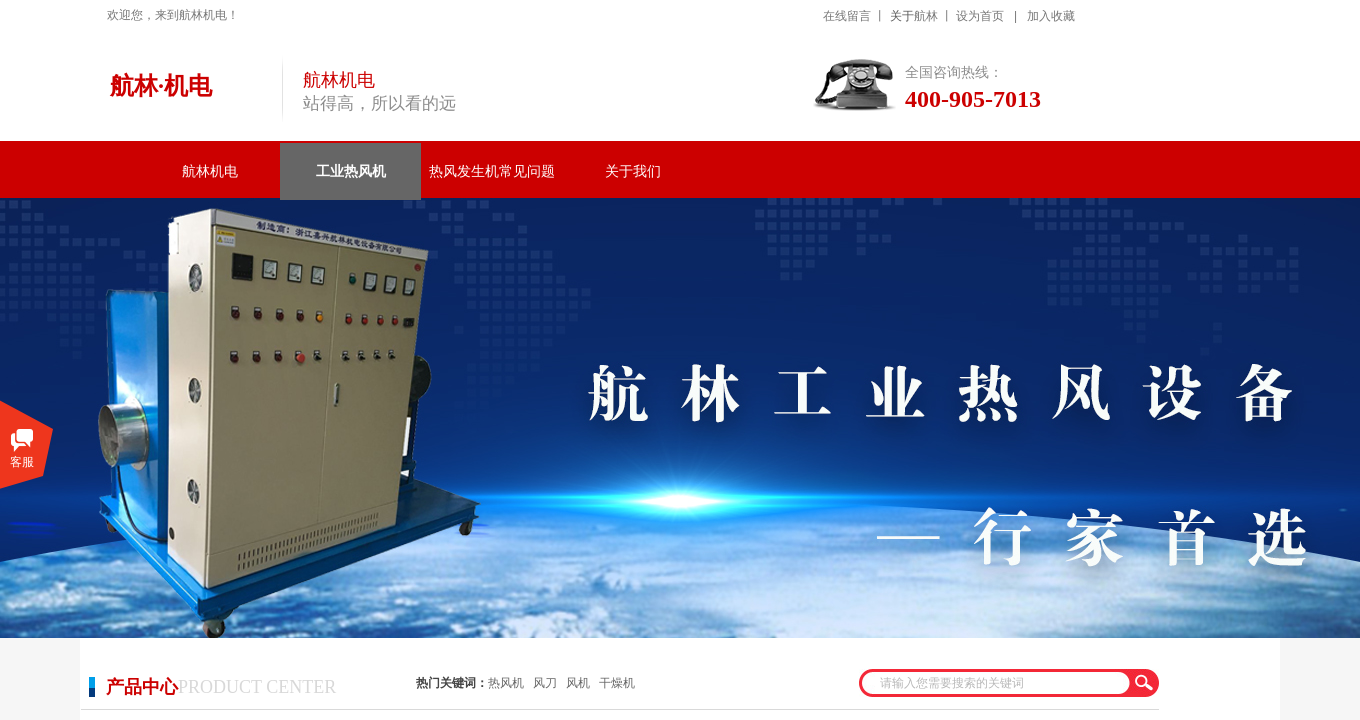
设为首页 (980, 16)
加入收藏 (1051, 16)
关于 (902, 16)
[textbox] (996, 683)
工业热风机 (351, 171)
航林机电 (210, 171)
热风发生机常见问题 (492, 171)
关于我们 (633, 171)
